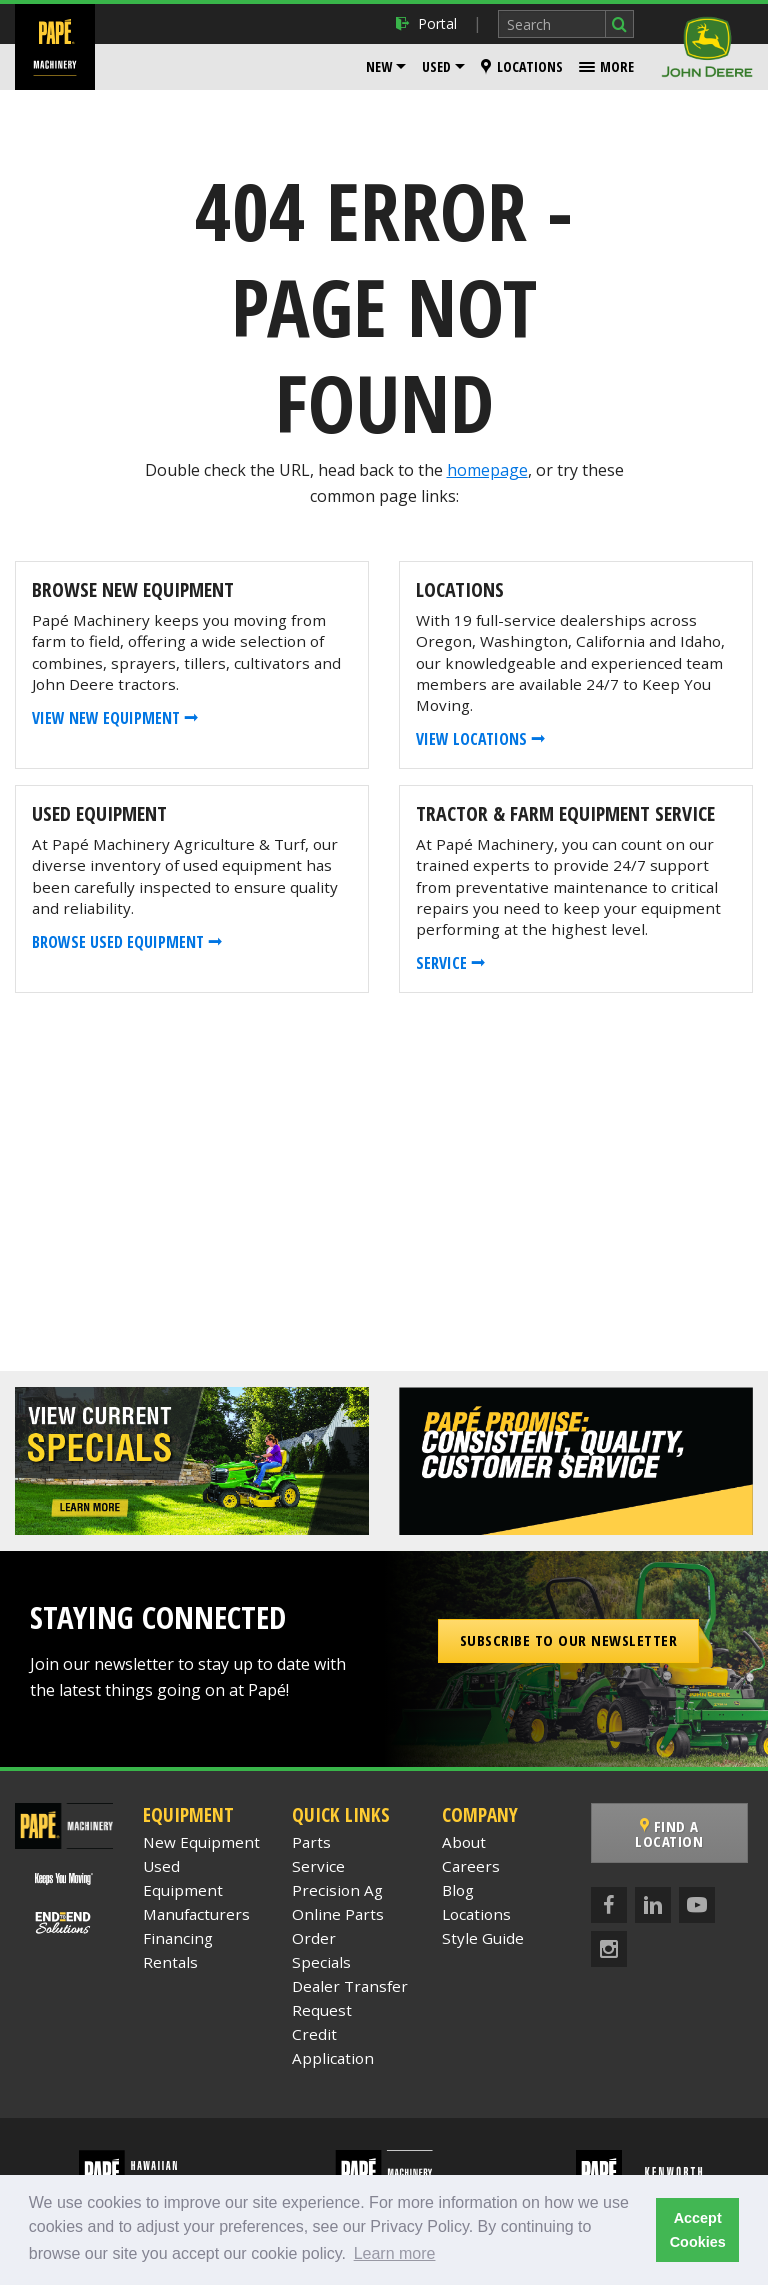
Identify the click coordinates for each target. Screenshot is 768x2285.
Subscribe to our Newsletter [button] (569, 1640)
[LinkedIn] (653, 1905)
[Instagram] (609, 1949)
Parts (311, 1842)
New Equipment (201, 1842)
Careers (471, 1866)
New (379, 66)
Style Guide (483, 1938)
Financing (178, 1938)
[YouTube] (697, 1905)
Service (318, 1866)
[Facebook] (609, 1905)
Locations (522, 66)
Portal (426, 23)
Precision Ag (337, 1890)
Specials (321, 1962)
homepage (487, 470)
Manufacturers (196, 1914)
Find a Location (672, 1833)
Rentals (170, 1962)
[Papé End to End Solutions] (64, 1922)
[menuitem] (386, 67)
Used (436, 66)
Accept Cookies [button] (698, 2230)
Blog (458, 1890)
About (464, 1842)
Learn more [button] (395, 2253)
